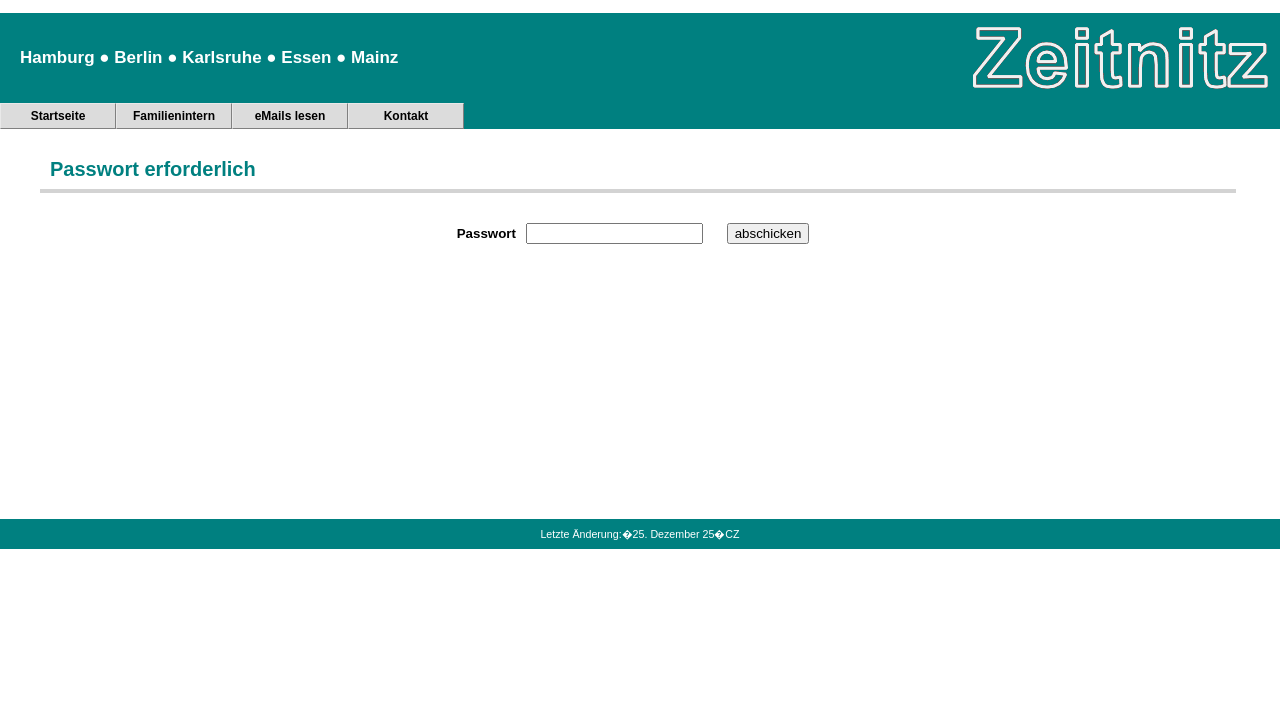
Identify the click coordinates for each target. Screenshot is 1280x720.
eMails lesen (290, 116)
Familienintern (174, 116)
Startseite (58, 116)
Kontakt (406, 116)
